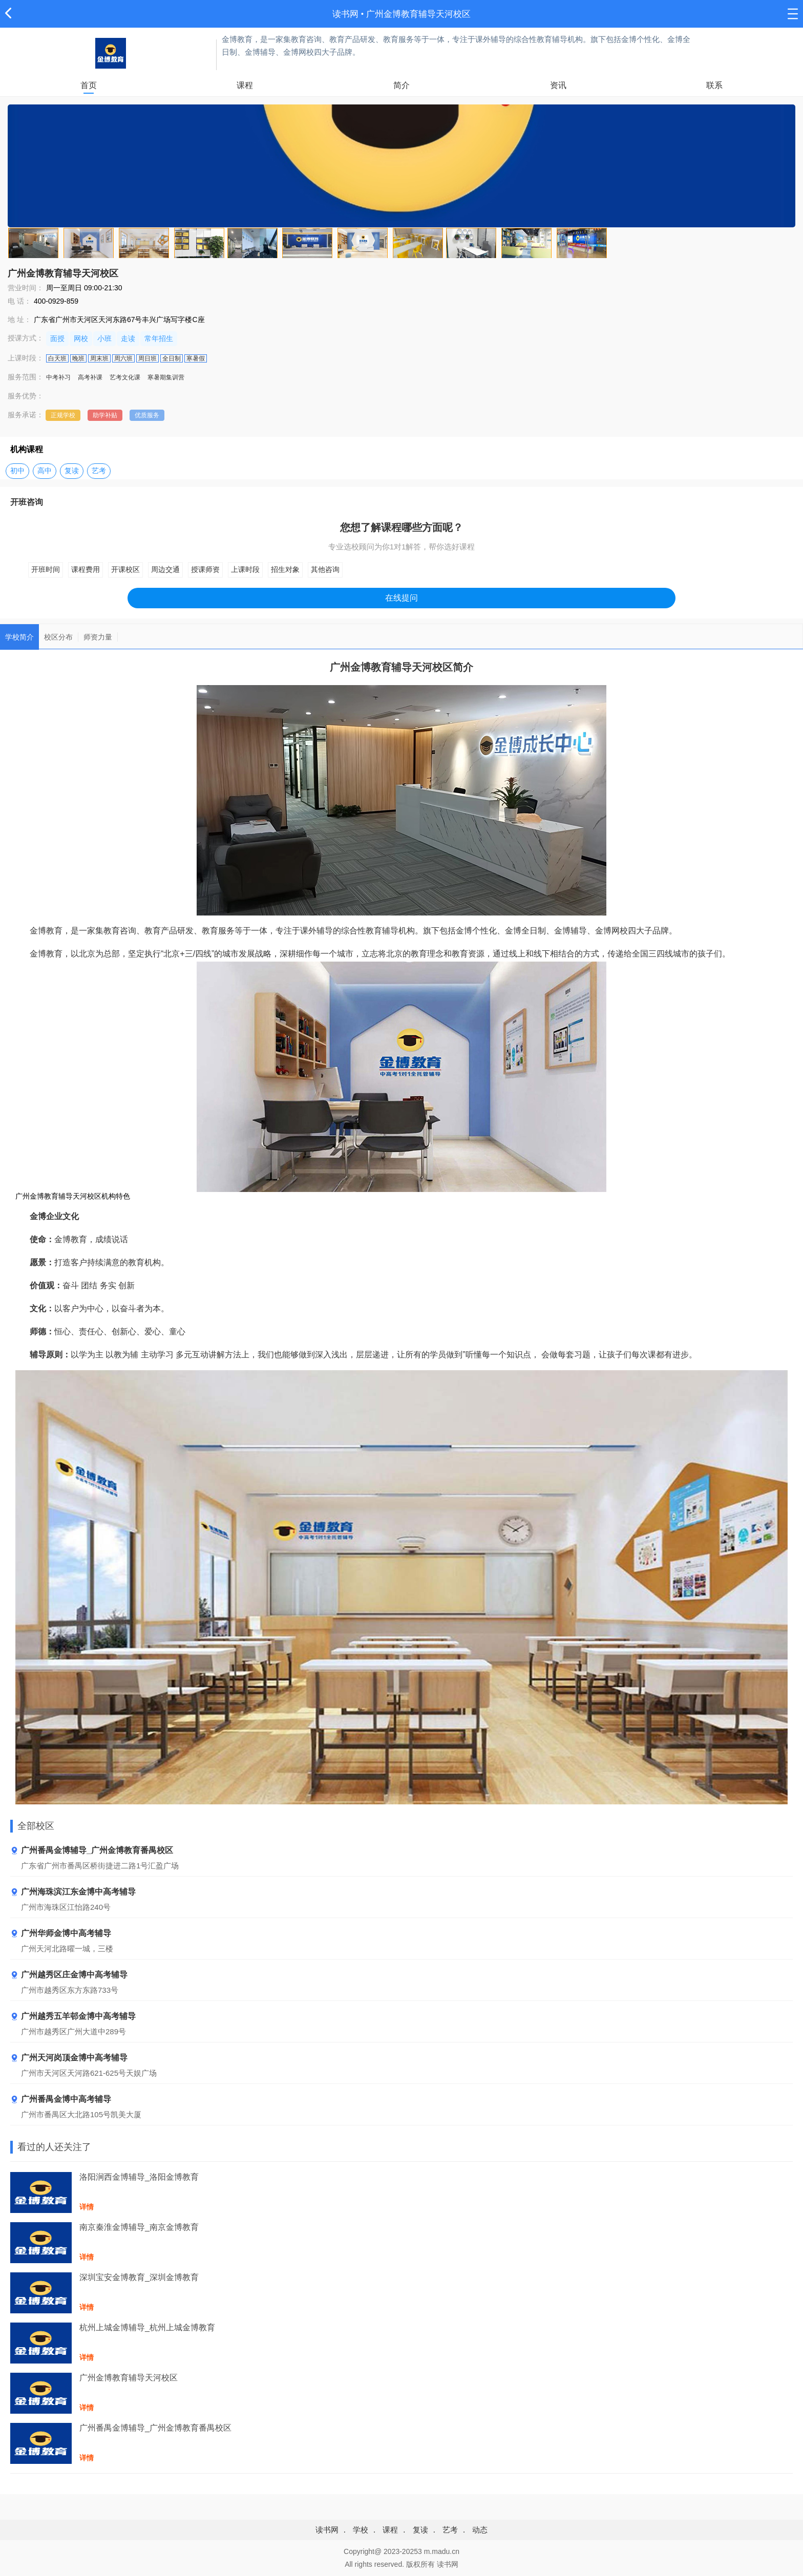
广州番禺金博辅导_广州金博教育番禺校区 (91, 1851)
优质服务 (147, 415)
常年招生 (158, 338)
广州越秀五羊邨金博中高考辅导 (73, 2016)
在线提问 (401, 597)
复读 (72, 470)
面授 (57, 338)
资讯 (558, 85)
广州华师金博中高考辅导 (60, 1934)
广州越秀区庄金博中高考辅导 (69, 1975)
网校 (81, 338)
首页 (88, 85)
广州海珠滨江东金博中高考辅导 (73, 1892)
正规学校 (63, 415)
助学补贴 (105, 415)
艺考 (99, 470)
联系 (714, 85)
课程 (245, 85)
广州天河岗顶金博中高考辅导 (69, 2058)
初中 (17, 470)
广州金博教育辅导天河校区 (418, 14)
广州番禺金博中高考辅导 (60, 2099)
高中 (44, 470)
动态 (480, 2529)
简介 (401, 85)
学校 (360, 2529)
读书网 (345, 14)
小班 (104, 338)
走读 (128, 338)
